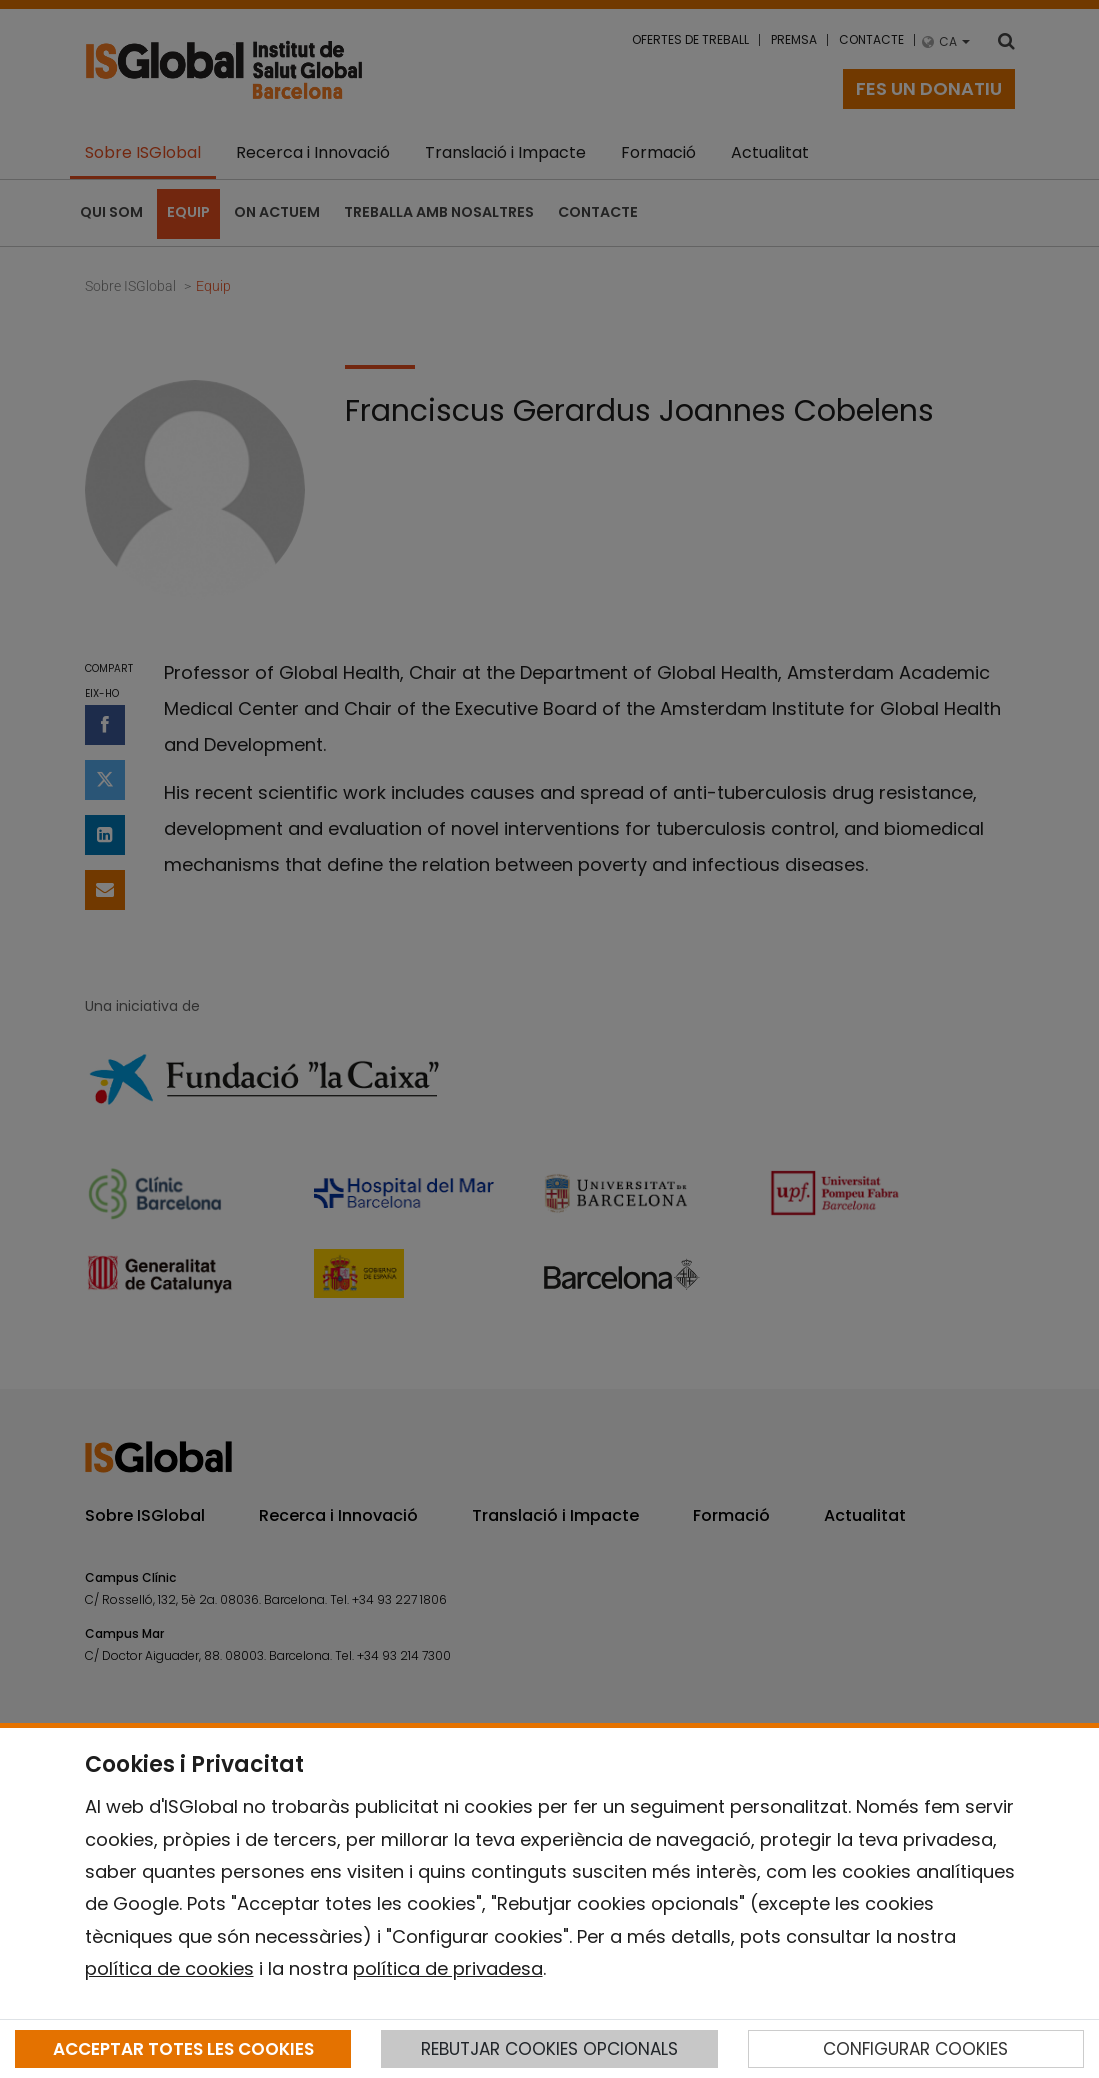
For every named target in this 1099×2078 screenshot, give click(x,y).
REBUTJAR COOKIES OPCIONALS (549, 2049)
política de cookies (169, 1968)
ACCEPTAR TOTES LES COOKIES (183, 2049)
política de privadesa (448, 1968)
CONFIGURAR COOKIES (915, 2049)
